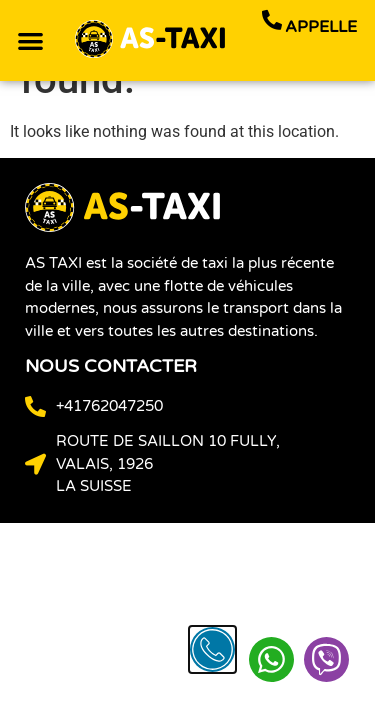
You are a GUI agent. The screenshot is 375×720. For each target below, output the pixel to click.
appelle (321, 27)
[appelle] (272, 20)
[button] (30, 40)
